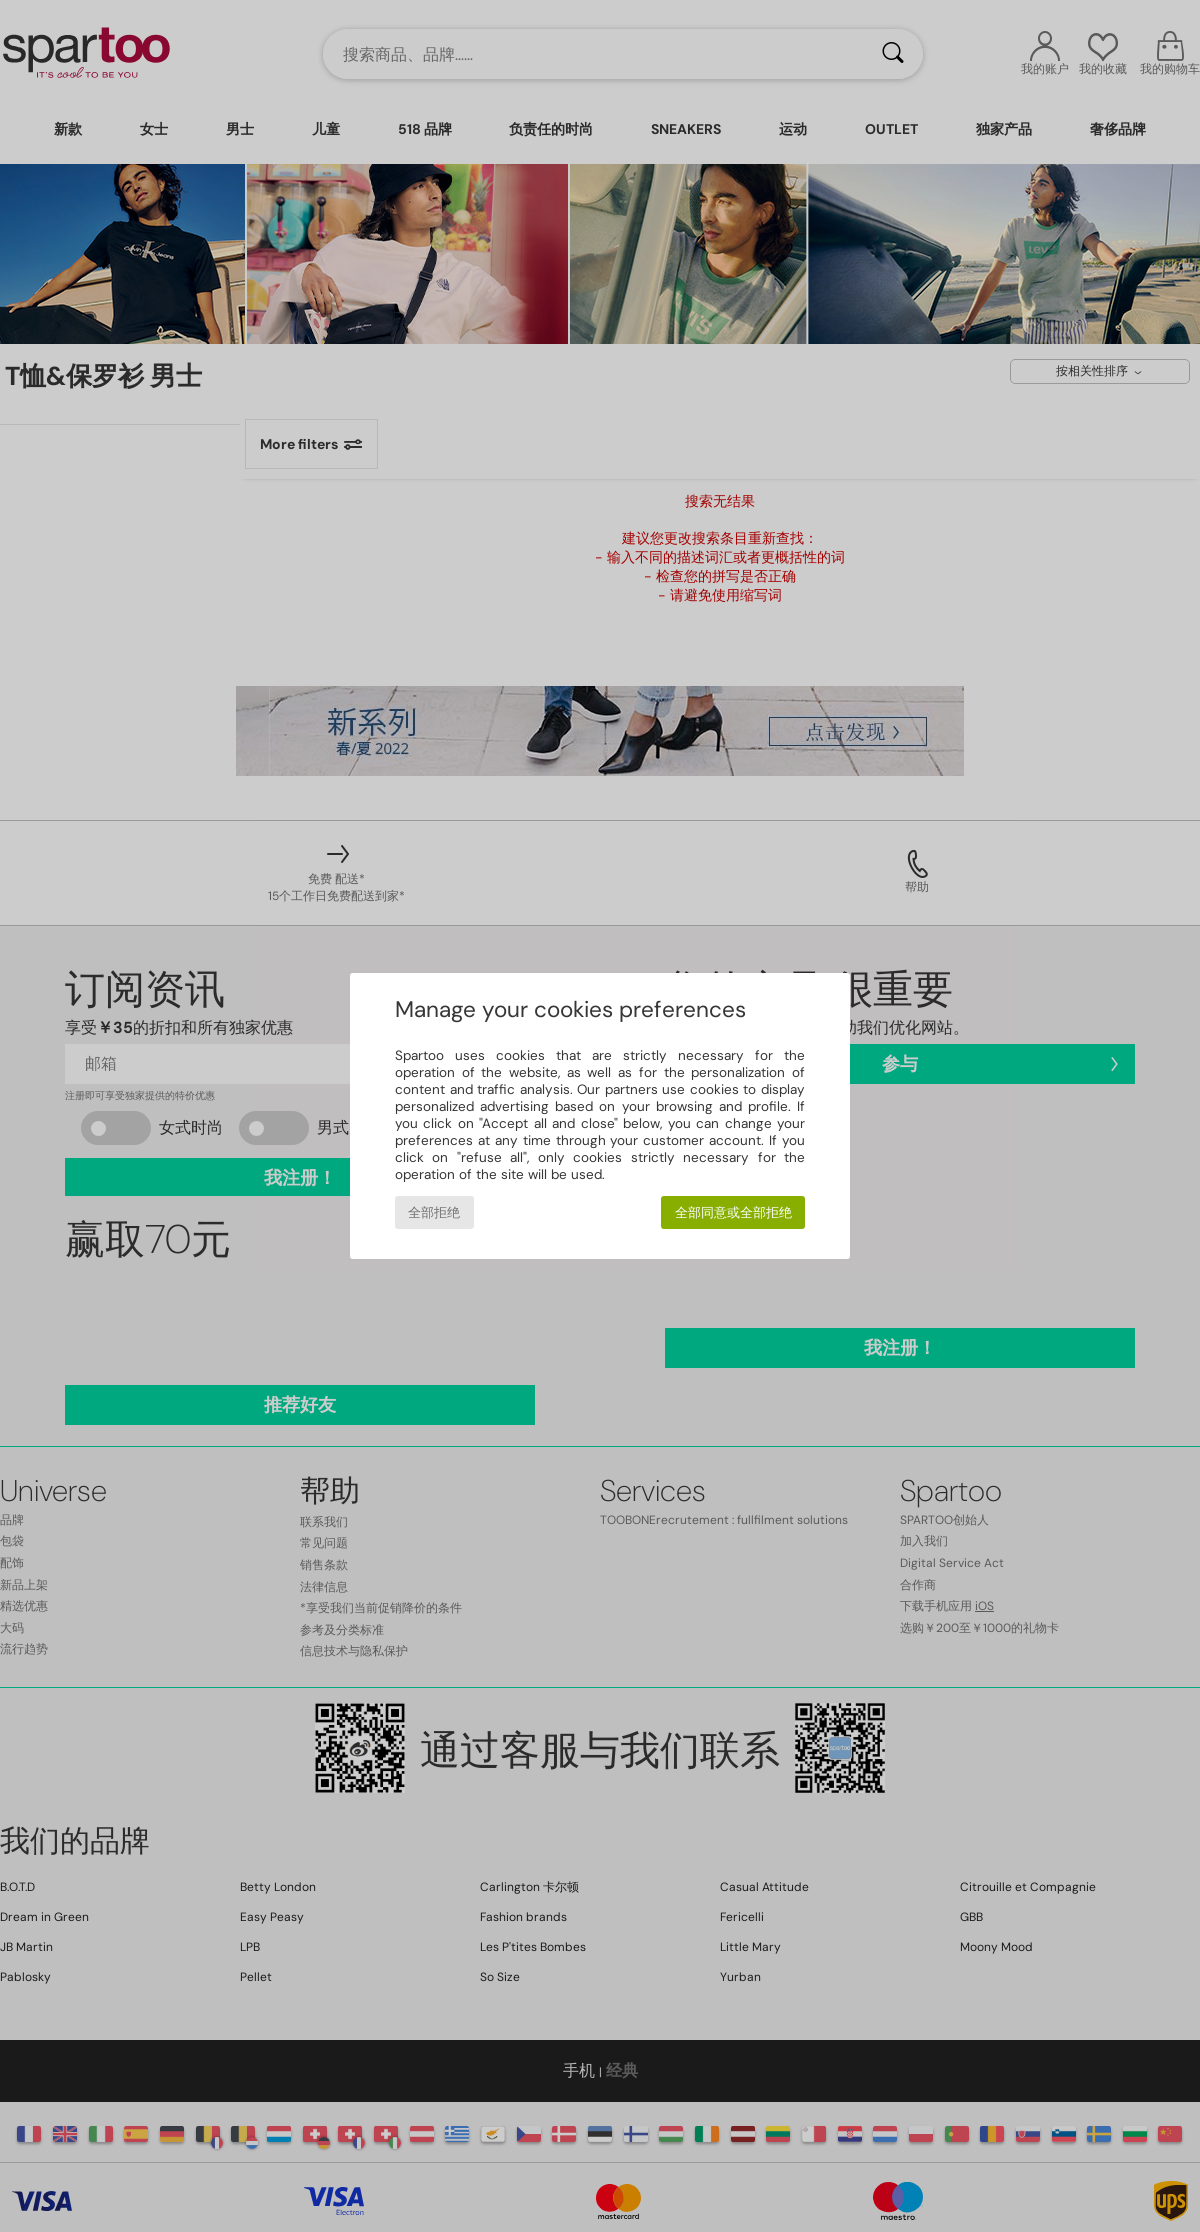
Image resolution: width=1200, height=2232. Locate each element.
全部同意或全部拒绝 (733, 1212)
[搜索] (893, 54)
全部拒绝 (434, 1212)
